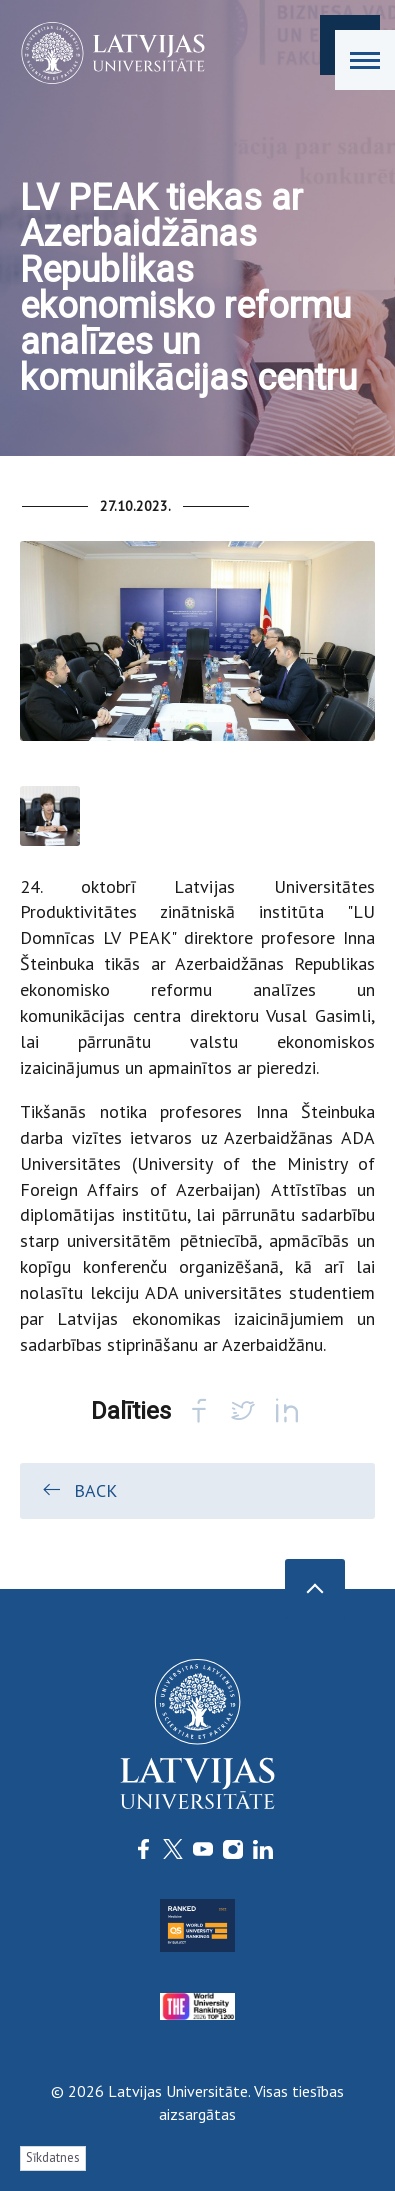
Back (78, 1490)
